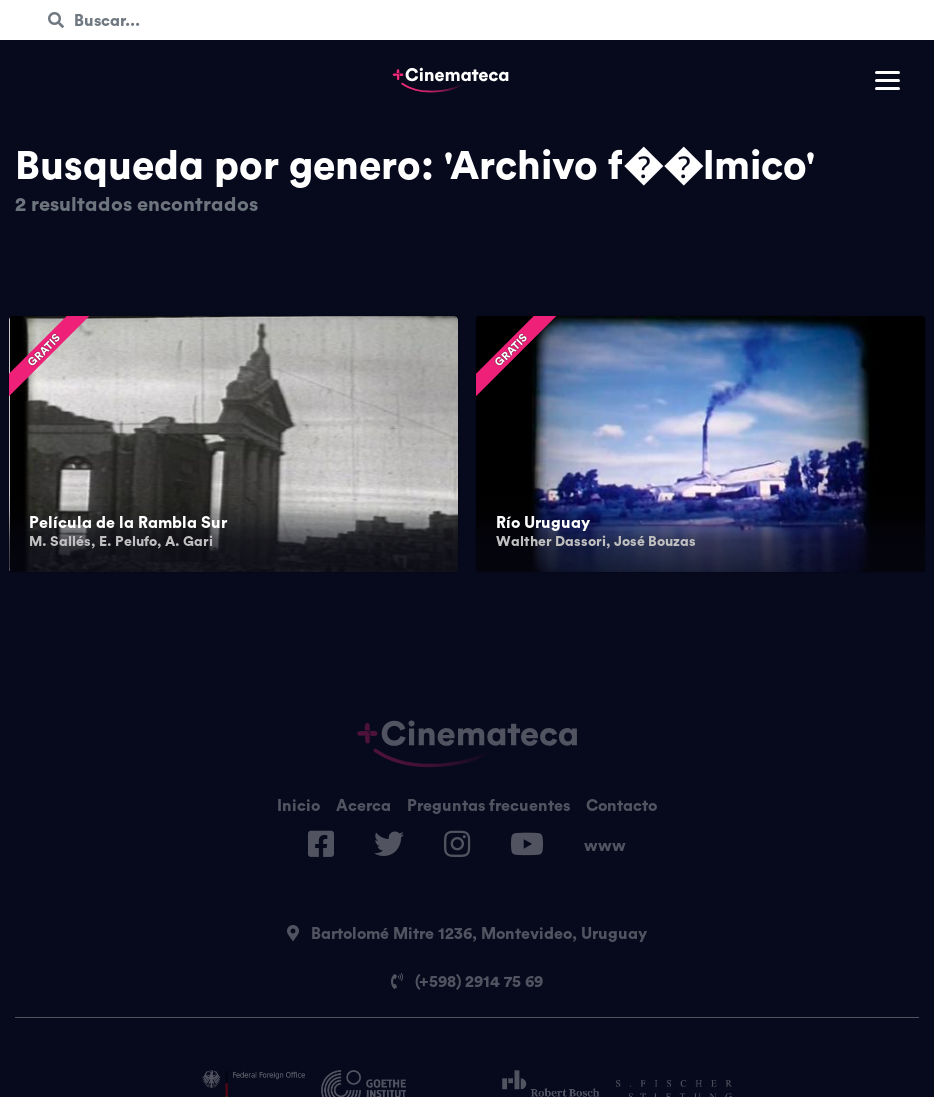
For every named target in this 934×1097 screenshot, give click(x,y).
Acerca (363, 805)
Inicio (298, 805)
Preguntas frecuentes (488, 805)
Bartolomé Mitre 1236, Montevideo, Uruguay (467, 933)
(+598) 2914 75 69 (467, 981)
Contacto (621, 805)
